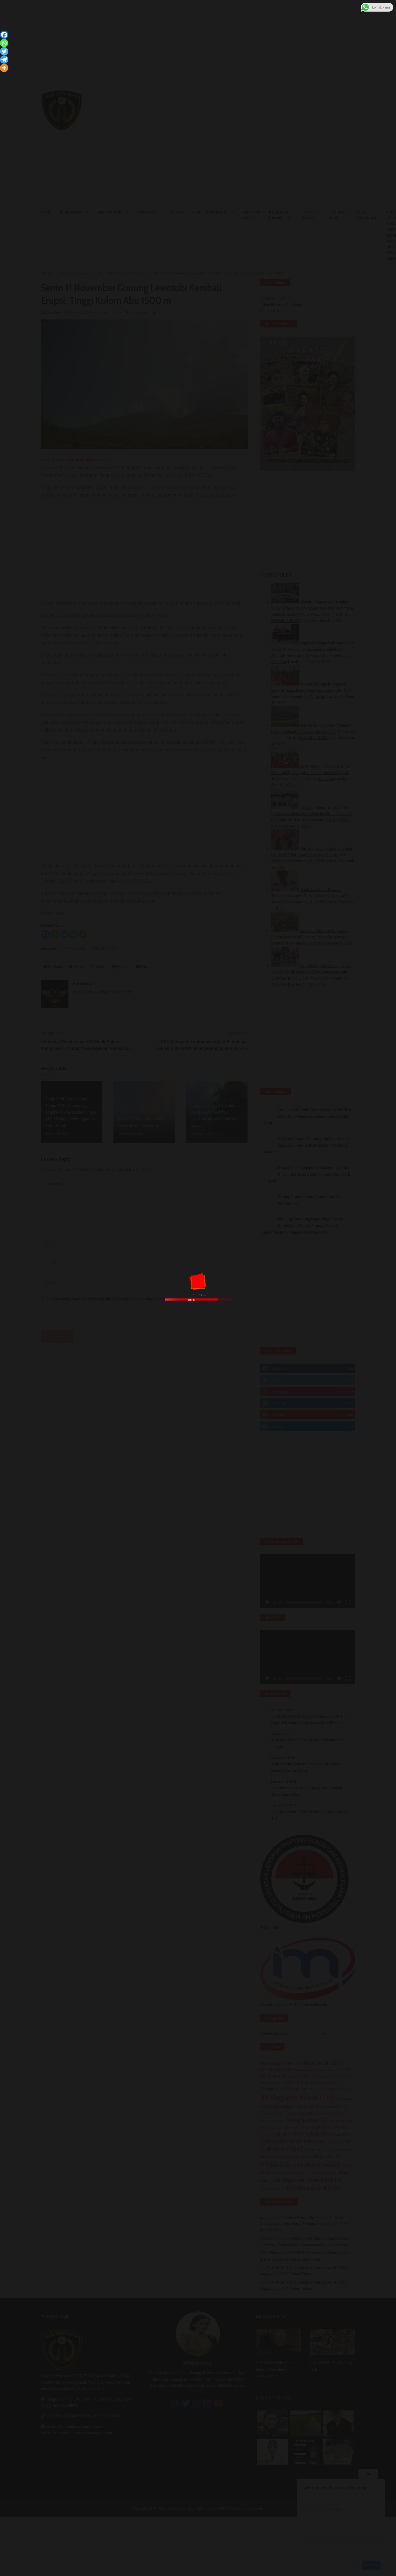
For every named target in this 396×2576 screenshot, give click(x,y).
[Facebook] (4, 35)
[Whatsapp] (4, 43)
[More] (4, 68)
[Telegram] (4, 59)
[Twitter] (4, 51)
